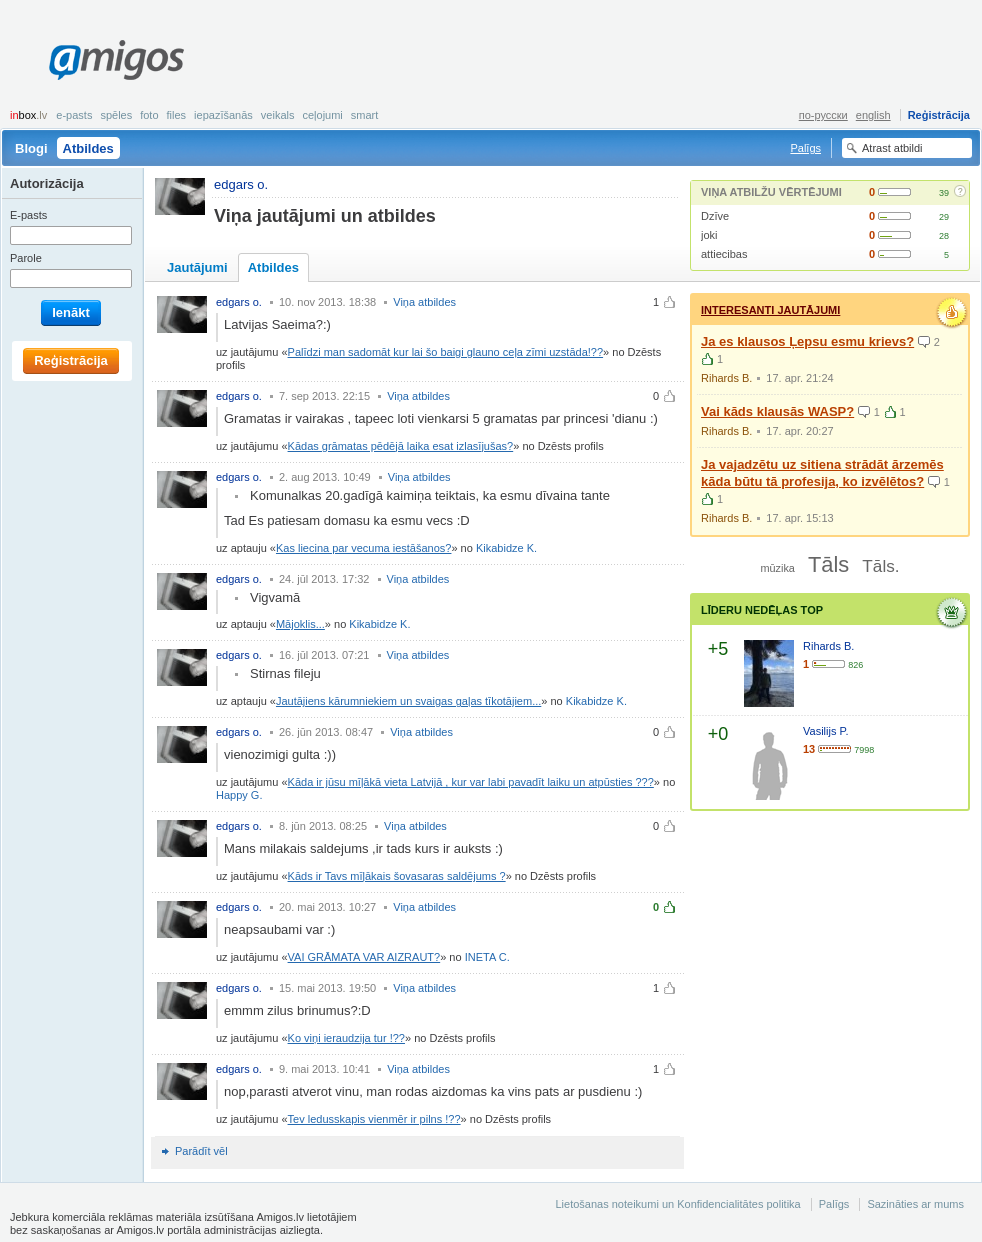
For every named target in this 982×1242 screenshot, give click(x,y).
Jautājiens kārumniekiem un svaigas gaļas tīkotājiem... (408, 701)
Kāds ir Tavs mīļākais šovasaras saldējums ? (397, 876)
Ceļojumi (322, 115)
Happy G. (239, 795)
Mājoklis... (300, 624)
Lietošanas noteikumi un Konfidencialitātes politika (677, 1204)
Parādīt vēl (201, 1151)
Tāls (828, 564)
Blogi (31, 148)
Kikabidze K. (506, 548)
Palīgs (805, 148)
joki (709, 235)
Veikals (278, 115)
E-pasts (74, 115)
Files (177, 115)
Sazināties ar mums (915, 1204)
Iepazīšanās (223, 115)
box (28, 115)
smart (365, 115)
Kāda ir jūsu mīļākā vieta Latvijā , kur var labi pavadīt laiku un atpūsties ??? (471, 782)
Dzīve (715, 216)
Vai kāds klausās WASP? (777, 411)
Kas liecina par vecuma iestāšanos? (363, 548)
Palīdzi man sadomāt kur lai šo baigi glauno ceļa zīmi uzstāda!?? (446, 352)
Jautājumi (197, 267)
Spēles (116, 115)
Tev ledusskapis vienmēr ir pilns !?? (374, 1119)
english (873, 115)
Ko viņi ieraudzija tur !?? (346, 1038)
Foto (149, 115)
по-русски (823, 115)
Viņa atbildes (424, 302)
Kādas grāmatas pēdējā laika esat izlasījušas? (401, 446)
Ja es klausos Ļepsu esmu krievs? (807, 341)
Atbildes (88, 148)
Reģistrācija (939, 115)
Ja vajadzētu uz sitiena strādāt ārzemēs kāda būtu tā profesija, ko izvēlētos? (822, 473)
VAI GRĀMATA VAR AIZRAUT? (364, 957)
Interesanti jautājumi (770, 310)
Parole (26, 258)
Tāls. (880, 566)
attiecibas (724, 254)
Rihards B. (726, 378)
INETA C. (487, 957)
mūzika (777, 568)
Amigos (116, 60)
